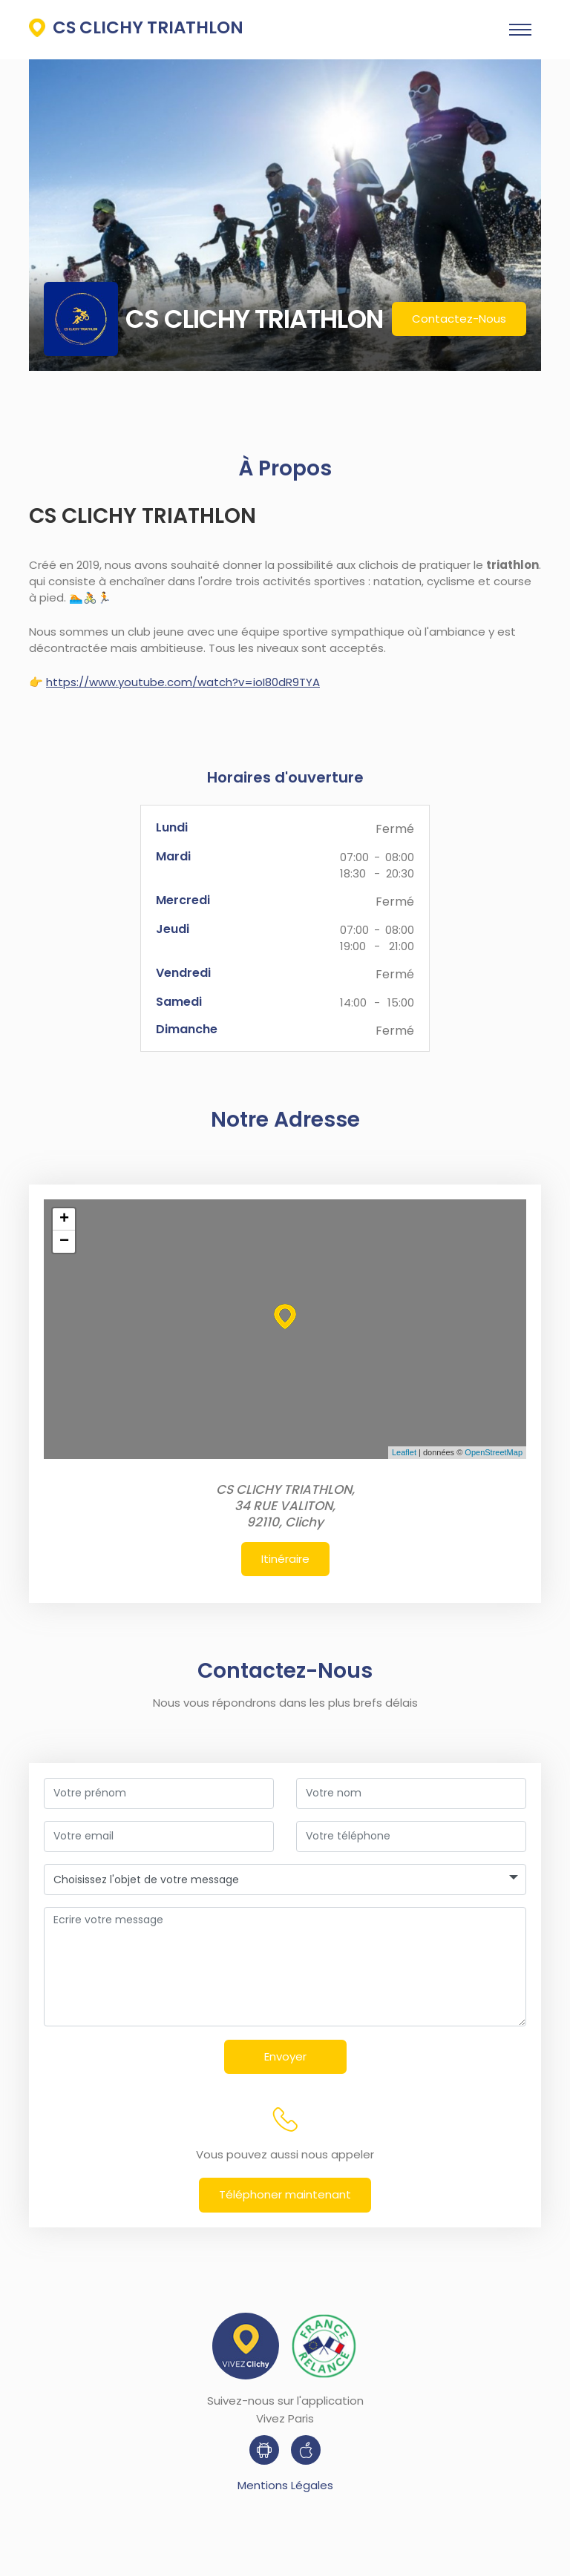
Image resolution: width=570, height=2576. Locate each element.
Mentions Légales (285, 2485)
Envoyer (289, 2055)
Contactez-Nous (459, 318)
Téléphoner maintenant (285, 2194)
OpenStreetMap (493, 1452)
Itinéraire (285, 1559)
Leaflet (404, 1452)
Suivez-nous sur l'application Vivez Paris (285, 2409)
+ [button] (64, 1219)
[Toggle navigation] (520, 29)
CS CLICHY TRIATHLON (136, 27)
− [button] (64, 1242)
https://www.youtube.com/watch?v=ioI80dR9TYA (183, 682)
